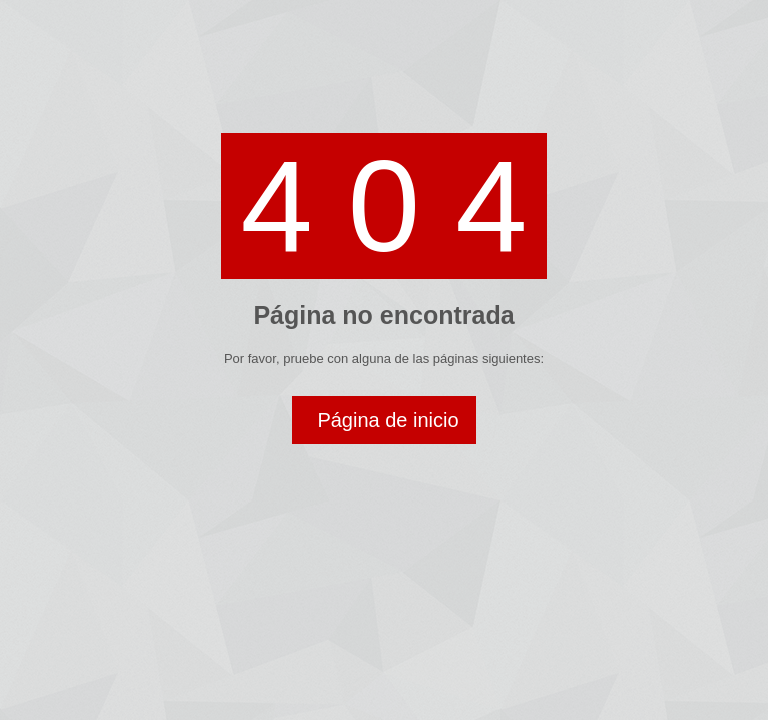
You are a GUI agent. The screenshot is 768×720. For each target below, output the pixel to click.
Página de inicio (387, 420)
